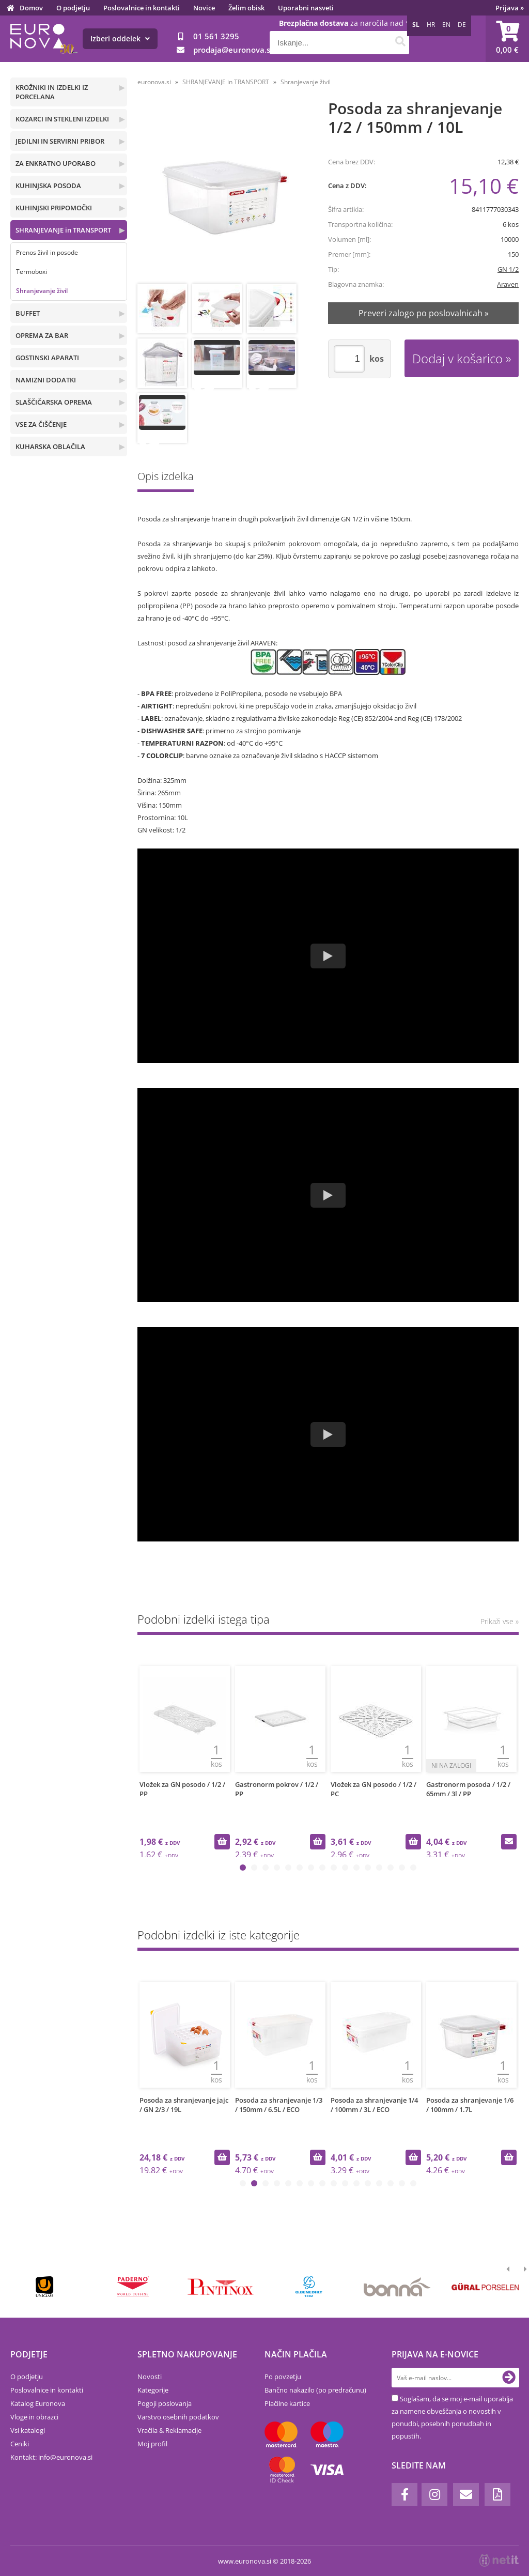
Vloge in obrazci (34, 2416)
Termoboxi (31, 271)
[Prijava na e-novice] (509, 2377)
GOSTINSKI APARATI (47, 357)
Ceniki (19, 2443)
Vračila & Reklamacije (169, 2430)
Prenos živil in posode (47, 252)
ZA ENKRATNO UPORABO (55, 163)
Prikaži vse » (499, 1621)
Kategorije (152, 2390)
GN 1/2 (508, 269)
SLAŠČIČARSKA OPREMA (53, 402)
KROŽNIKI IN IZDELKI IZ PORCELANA (51, 92)
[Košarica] (507, 39)
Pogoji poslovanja (164, 2403)
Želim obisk (246, 7)
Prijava (509, 7)
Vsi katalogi (27, 2430)
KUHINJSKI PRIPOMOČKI (53, 207)
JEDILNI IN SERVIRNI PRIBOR (59, 141)
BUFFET (27, 313)
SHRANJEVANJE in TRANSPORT (63, 230)
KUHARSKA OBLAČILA (50, 446)
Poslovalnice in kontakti (141, 7)
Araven (508, 284)
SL (415, 24)
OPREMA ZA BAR (41, 335)
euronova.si (154, 82)
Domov (31, 7)
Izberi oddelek (120, 38)
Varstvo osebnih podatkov (178, 2416)
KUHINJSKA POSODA (48, 185)
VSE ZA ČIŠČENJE (41, 424)
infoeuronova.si (65, 2457)
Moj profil (152, 2443)
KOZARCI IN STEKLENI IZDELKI (62, 119)
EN (446, 24)
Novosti (149, 2376)
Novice (204, 7)
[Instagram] (434, 2494)
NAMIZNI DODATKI (45, 379)
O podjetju (73, 7)
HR (431, 24)
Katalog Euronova (37, 2403)
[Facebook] (404, 2494)
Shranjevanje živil (42, 290)
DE (462, 24)
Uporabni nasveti (306, 7)
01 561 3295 (216, 36)
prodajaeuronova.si (232, 49)
